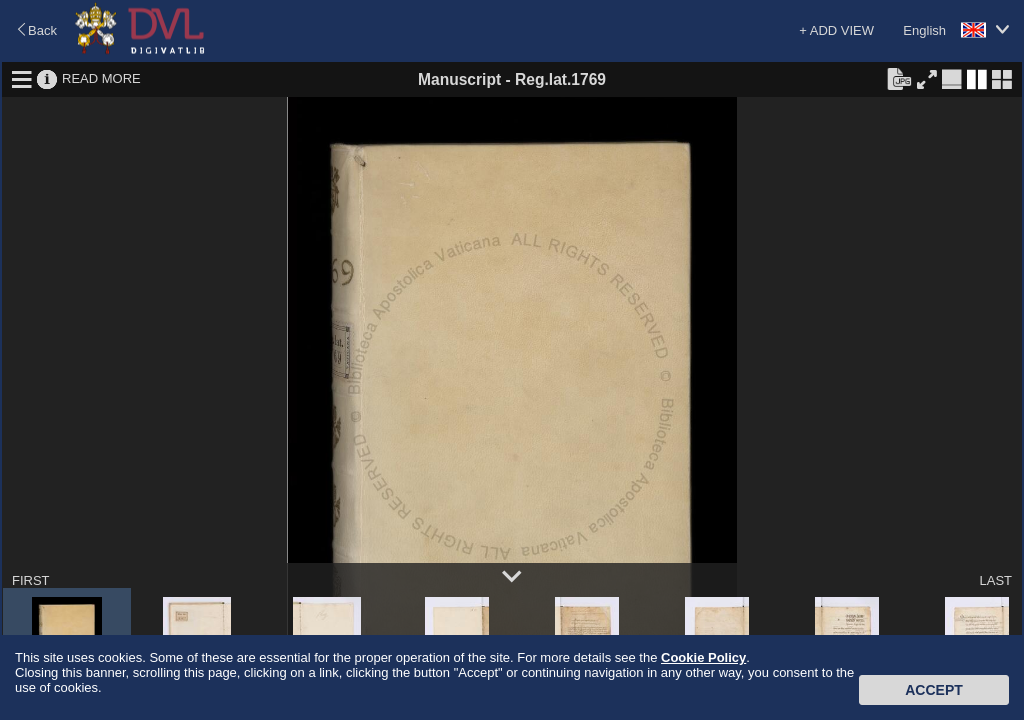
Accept (934, 690)
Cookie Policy (703, 657)
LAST (995, 580)
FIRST (31, 580)
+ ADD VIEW (836, 30)
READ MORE (101, 78)
